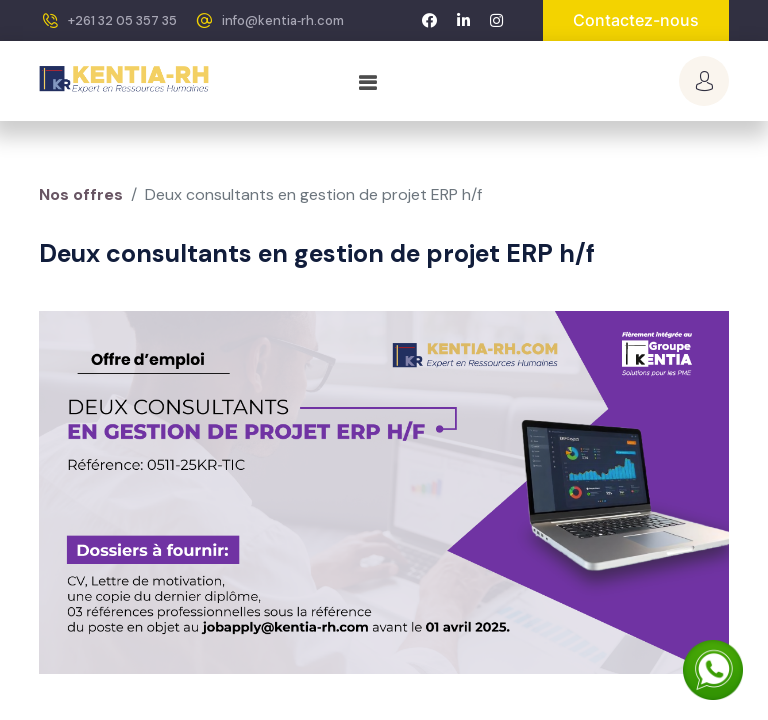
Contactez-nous (636, 20)
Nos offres (81, 194)
